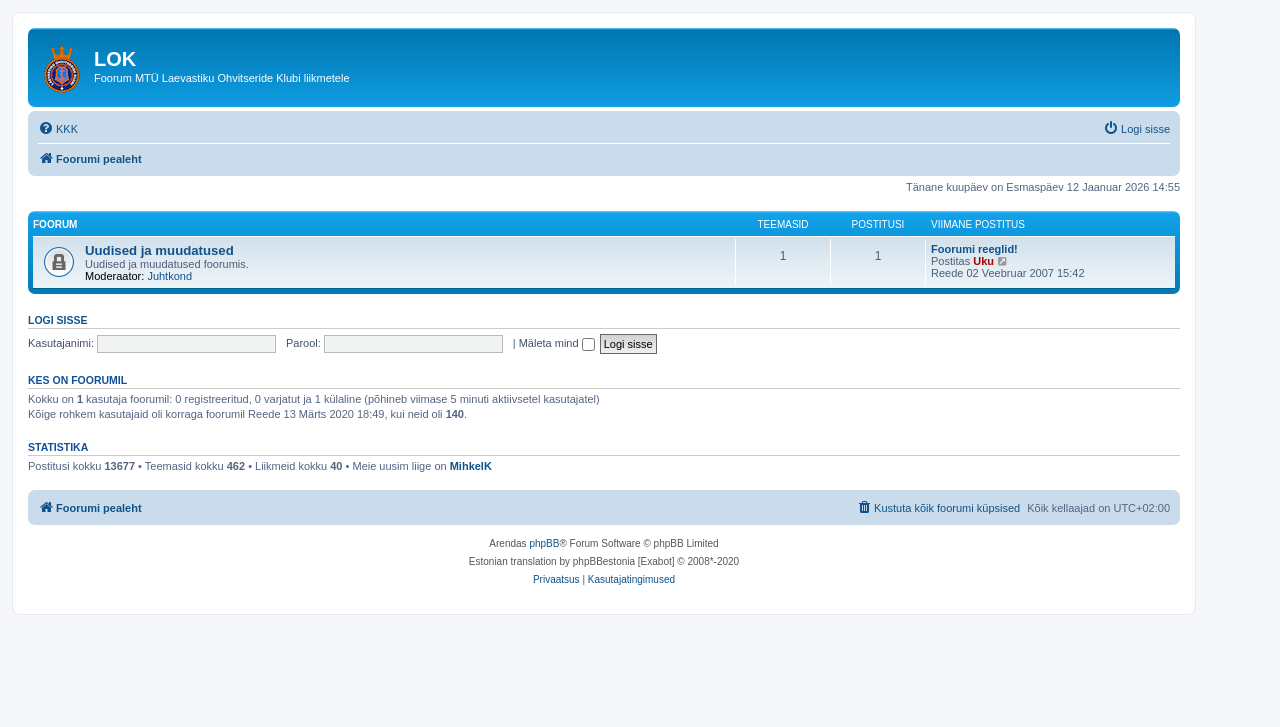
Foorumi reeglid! (974, 249)
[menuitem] (58, 129)
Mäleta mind (557, 343)
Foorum (55, 224)
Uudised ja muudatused (159, 250)
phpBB (544, 543)
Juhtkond (169, 276)
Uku (983, 261)
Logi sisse (58, 320)
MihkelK (471, 466)
